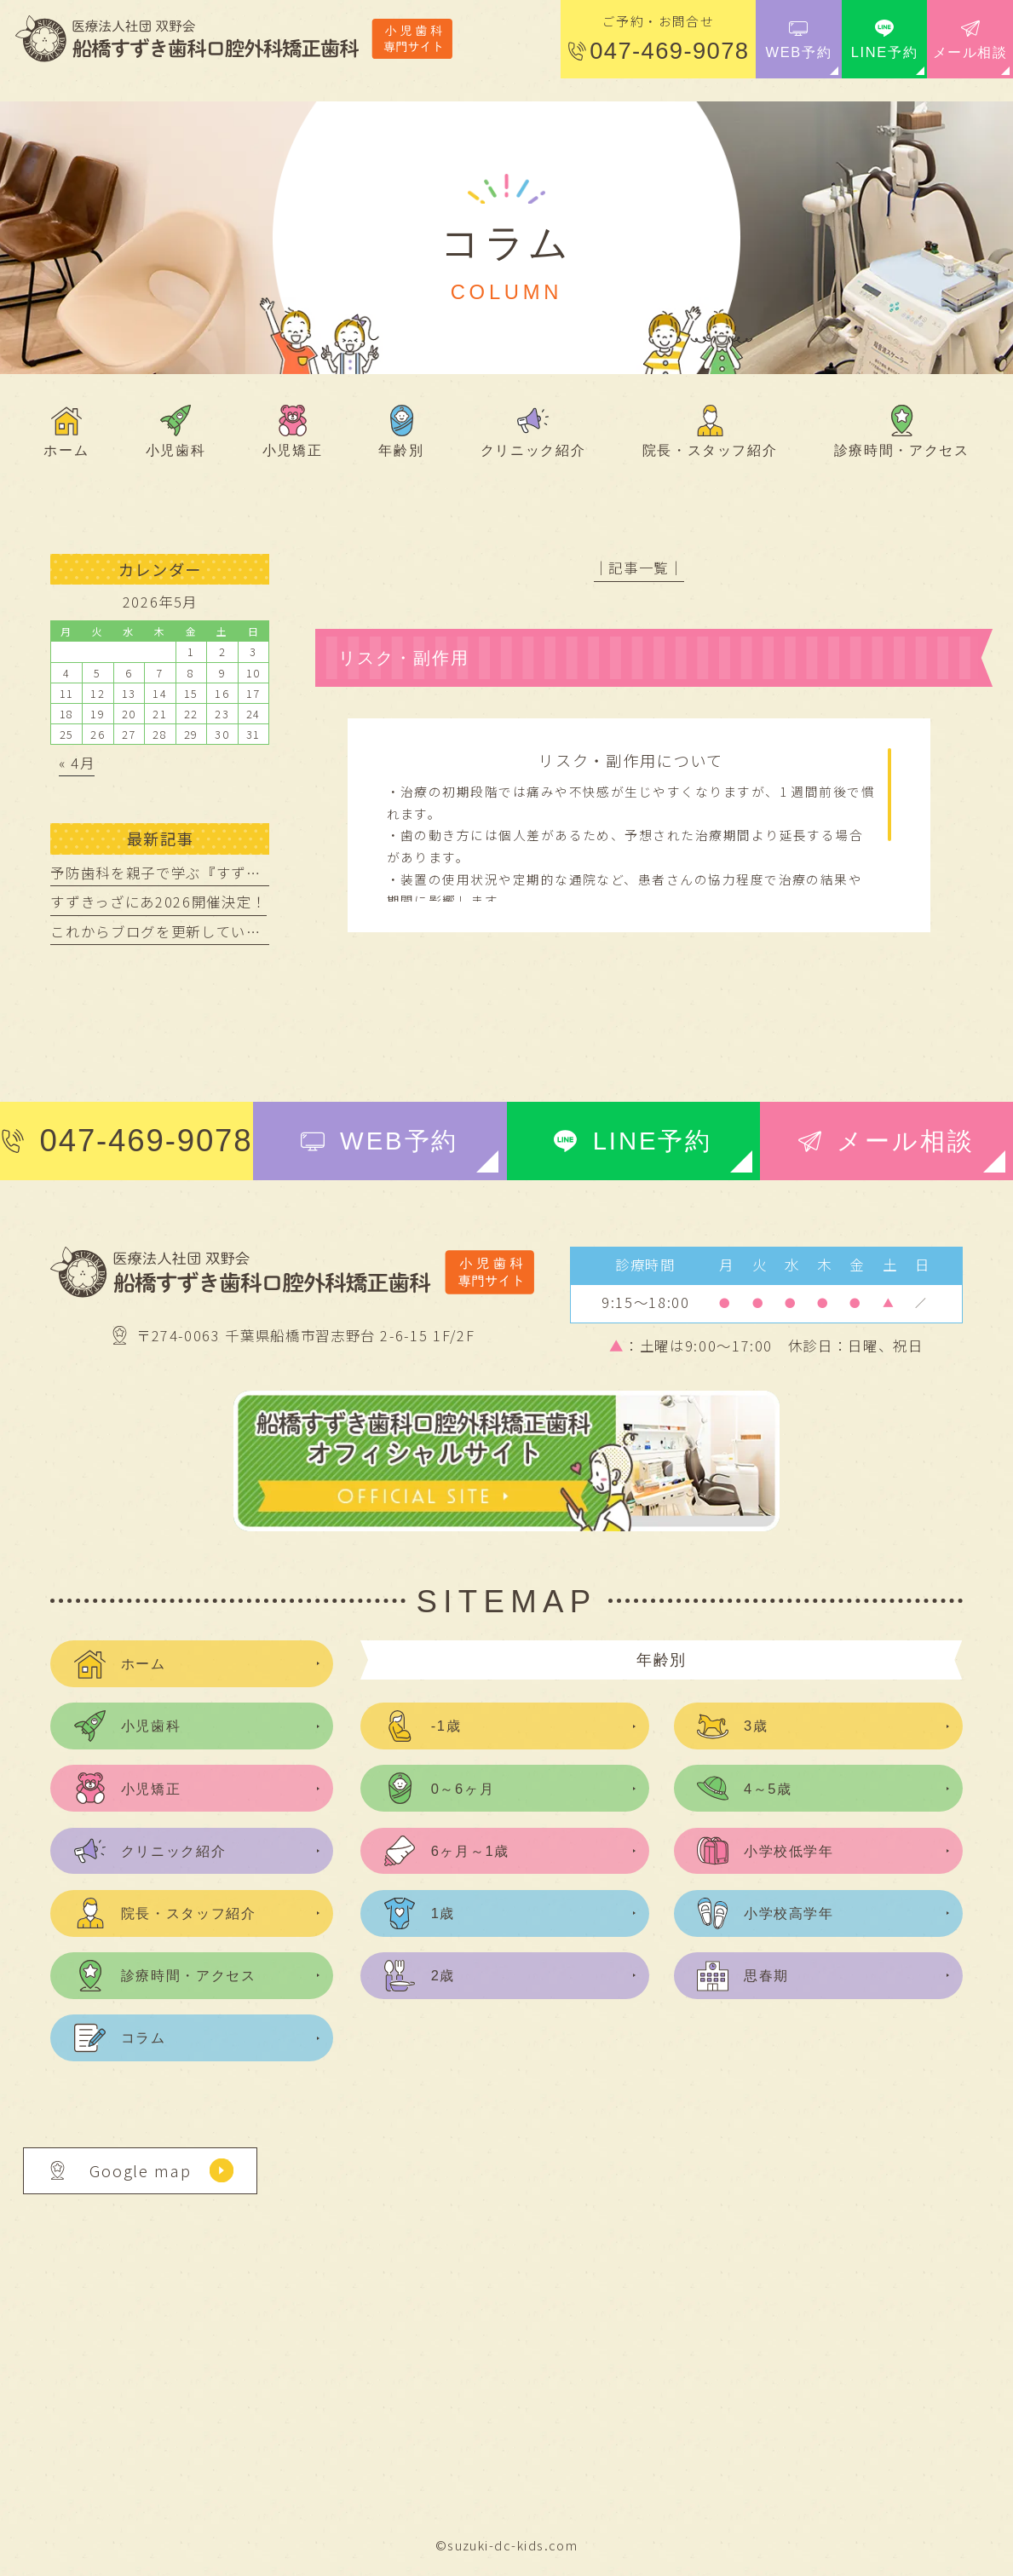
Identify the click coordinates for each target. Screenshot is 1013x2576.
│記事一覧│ (639, 567)
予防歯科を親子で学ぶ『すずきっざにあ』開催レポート (237, 872)
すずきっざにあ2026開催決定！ (158, 901)
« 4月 (77, 762)
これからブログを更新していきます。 (177, 931)
